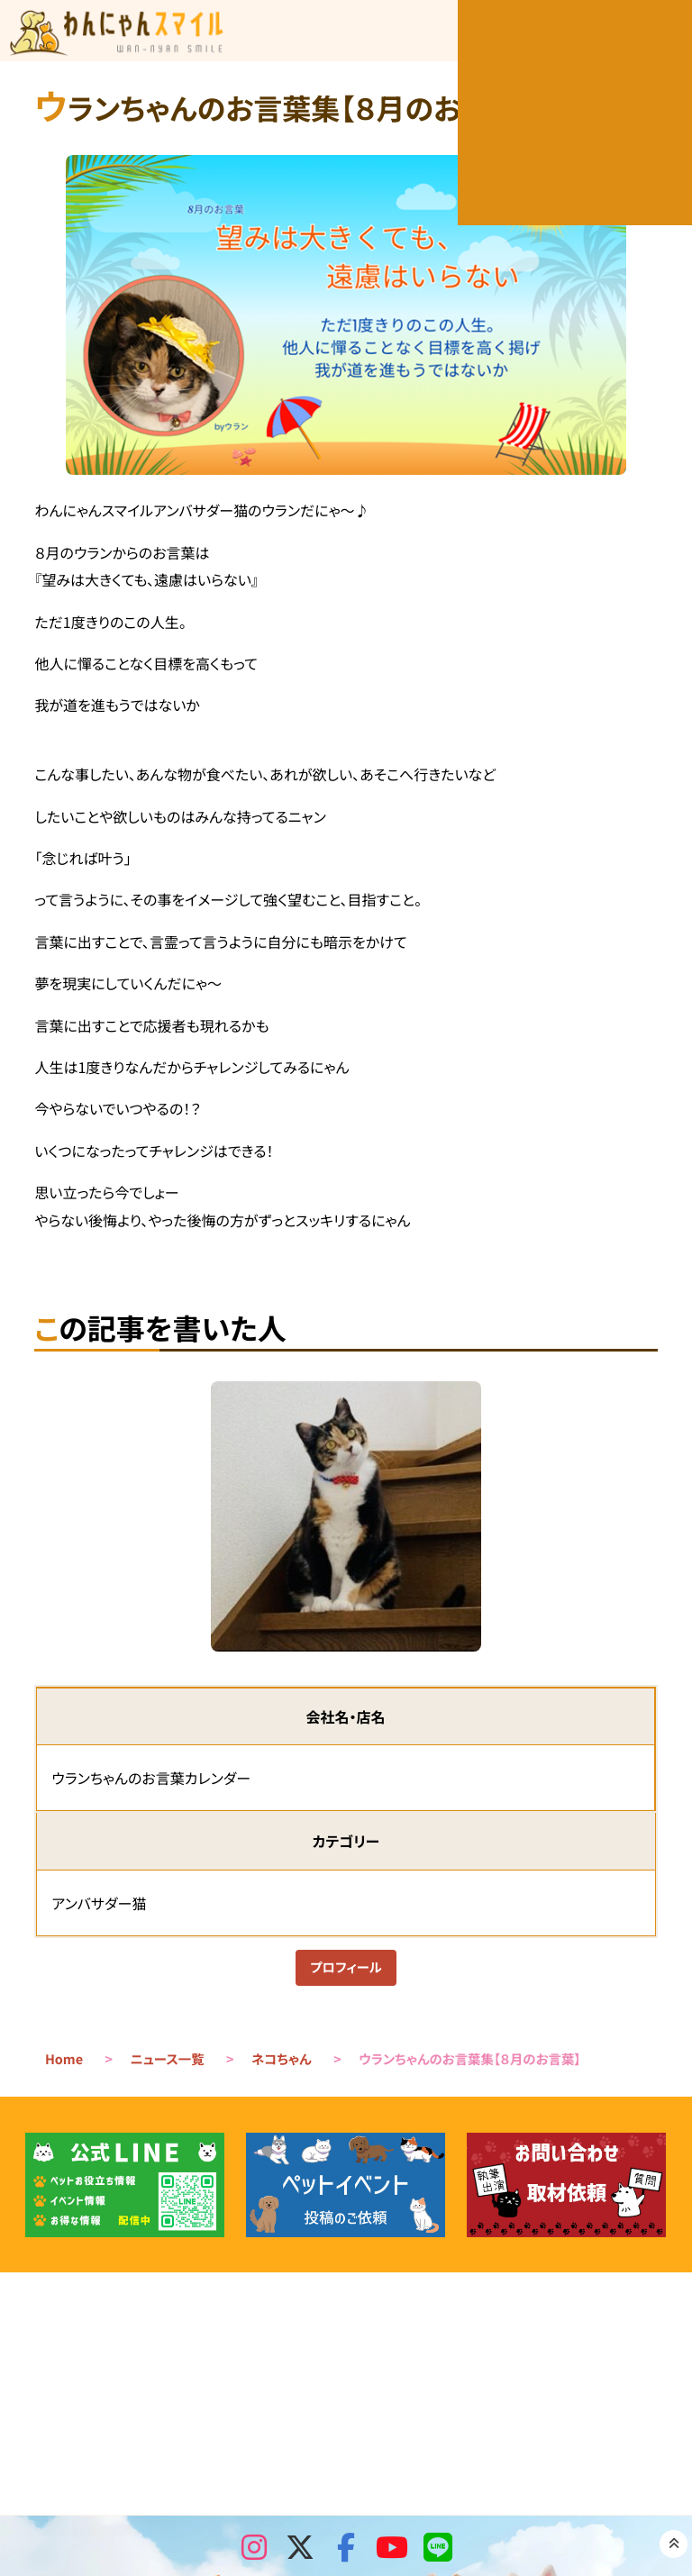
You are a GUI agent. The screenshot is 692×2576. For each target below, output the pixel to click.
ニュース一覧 (168, 2062)
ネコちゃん (281, 2062)
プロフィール (346, 1969)
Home (64, 2062)
